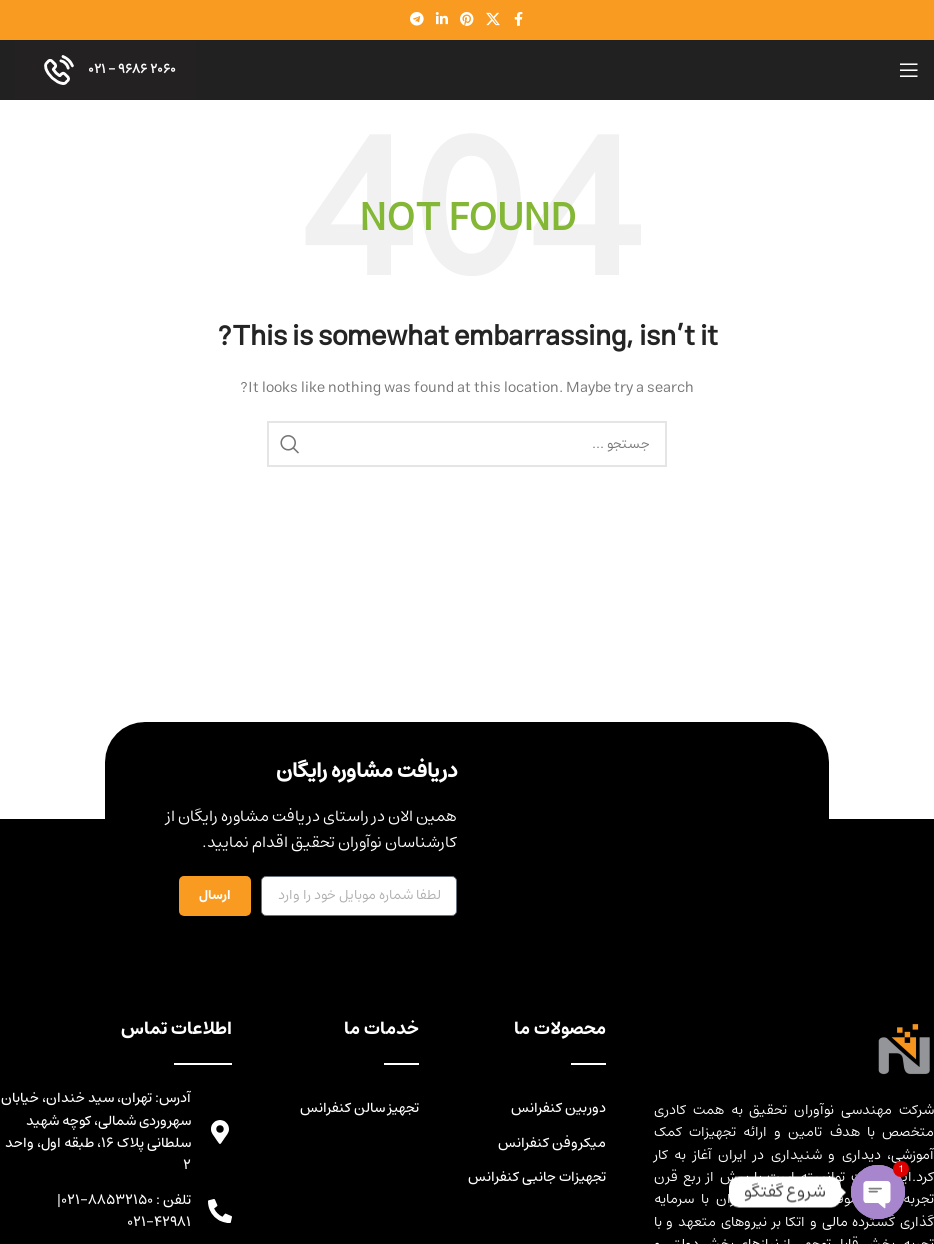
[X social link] (493, 20)
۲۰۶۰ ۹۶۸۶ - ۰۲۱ (105, 70)
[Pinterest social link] (467, 20)
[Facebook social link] (518, 20)
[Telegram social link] (417, 20)
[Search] (467, 444)
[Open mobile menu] (909, 70)
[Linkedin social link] (442, 20)
